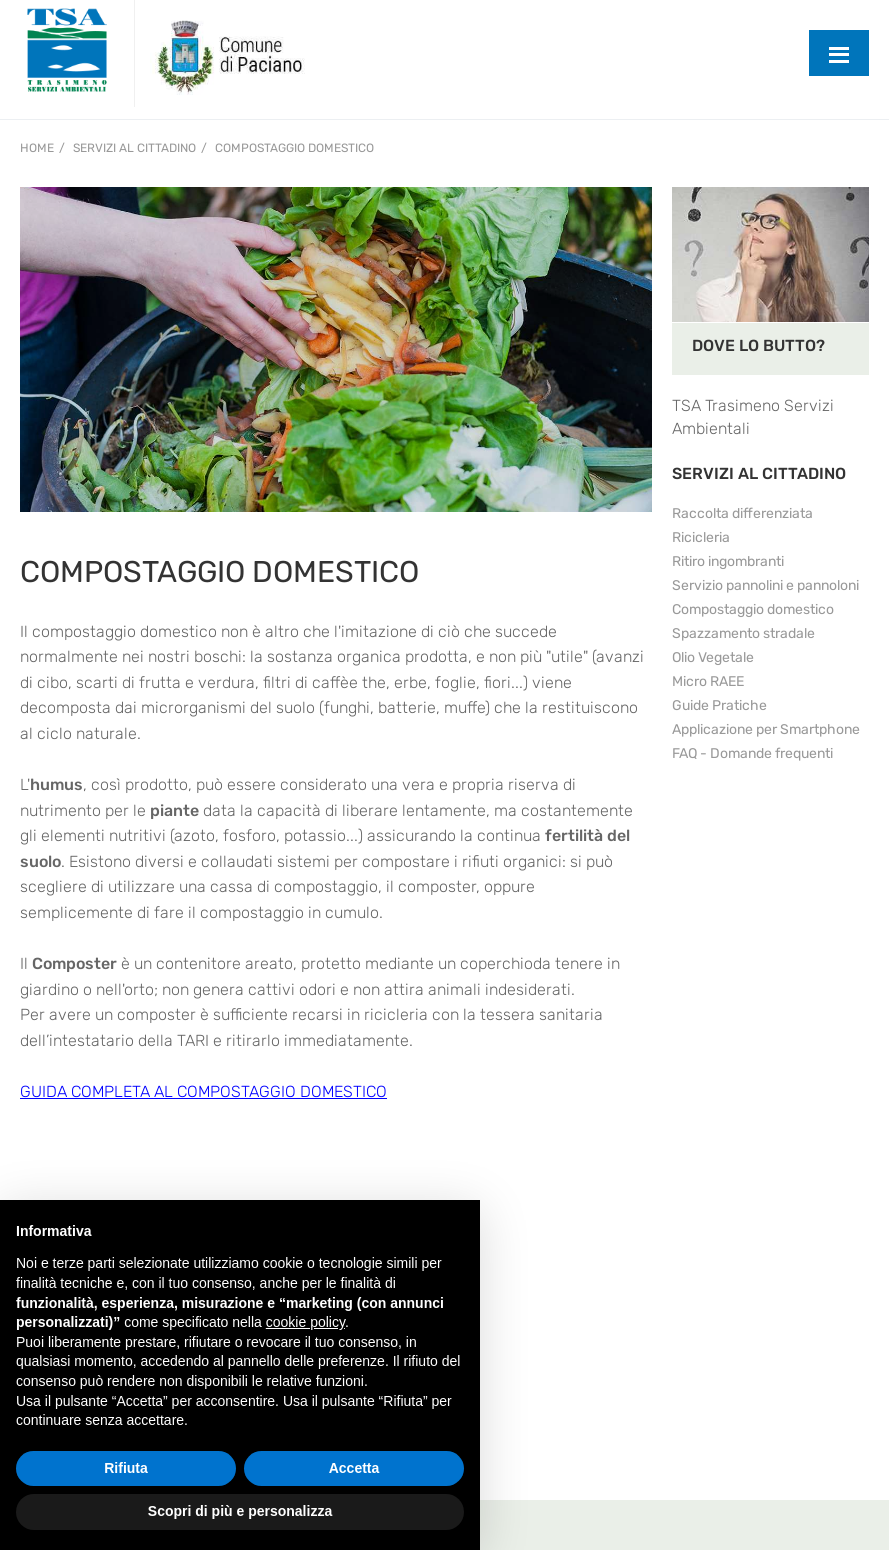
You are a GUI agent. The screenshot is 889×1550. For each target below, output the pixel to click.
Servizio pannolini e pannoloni (765, 585)
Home (37, 148)
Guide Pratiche (719, 705)
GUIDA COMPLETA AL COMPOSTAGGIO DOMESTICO (203, 1091)
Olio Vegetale (713, 657)
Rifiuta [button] (126, 1468)
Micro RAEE (708, 681)
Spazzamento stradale (743, 633)
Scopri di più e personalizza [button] (240, 1511)
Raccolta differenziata (742, 513)
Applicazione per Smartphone (766, 729)
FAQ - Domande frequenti (752, 753)
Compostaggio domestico (294, 148)
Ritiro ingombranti (728, 561)
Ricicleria (701, 537)
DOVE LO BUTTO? (758, 345)
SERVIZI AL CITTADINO (759, 473)
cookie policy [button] (305, 1322)
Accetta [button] (354, 1468)
